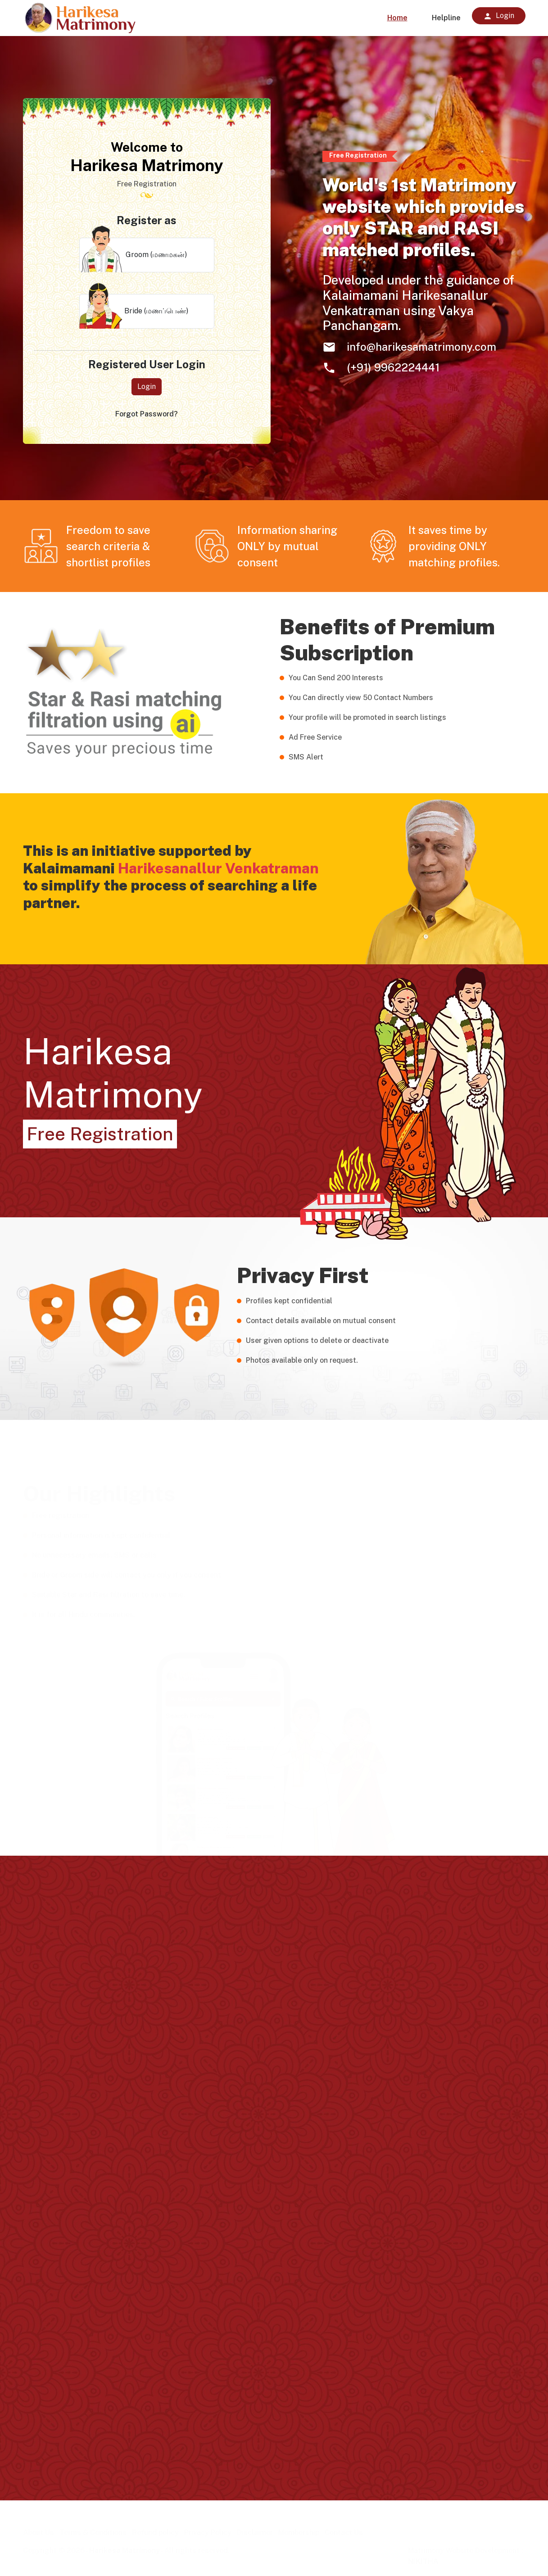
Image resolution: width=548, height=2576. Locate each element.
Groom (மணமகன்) (133, 255)
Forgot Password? (146, 414)
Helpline (446, 18)
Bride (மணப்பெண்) (134, 311)
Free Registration (100, 1133)
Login (146, 386)
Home (397, 18)
